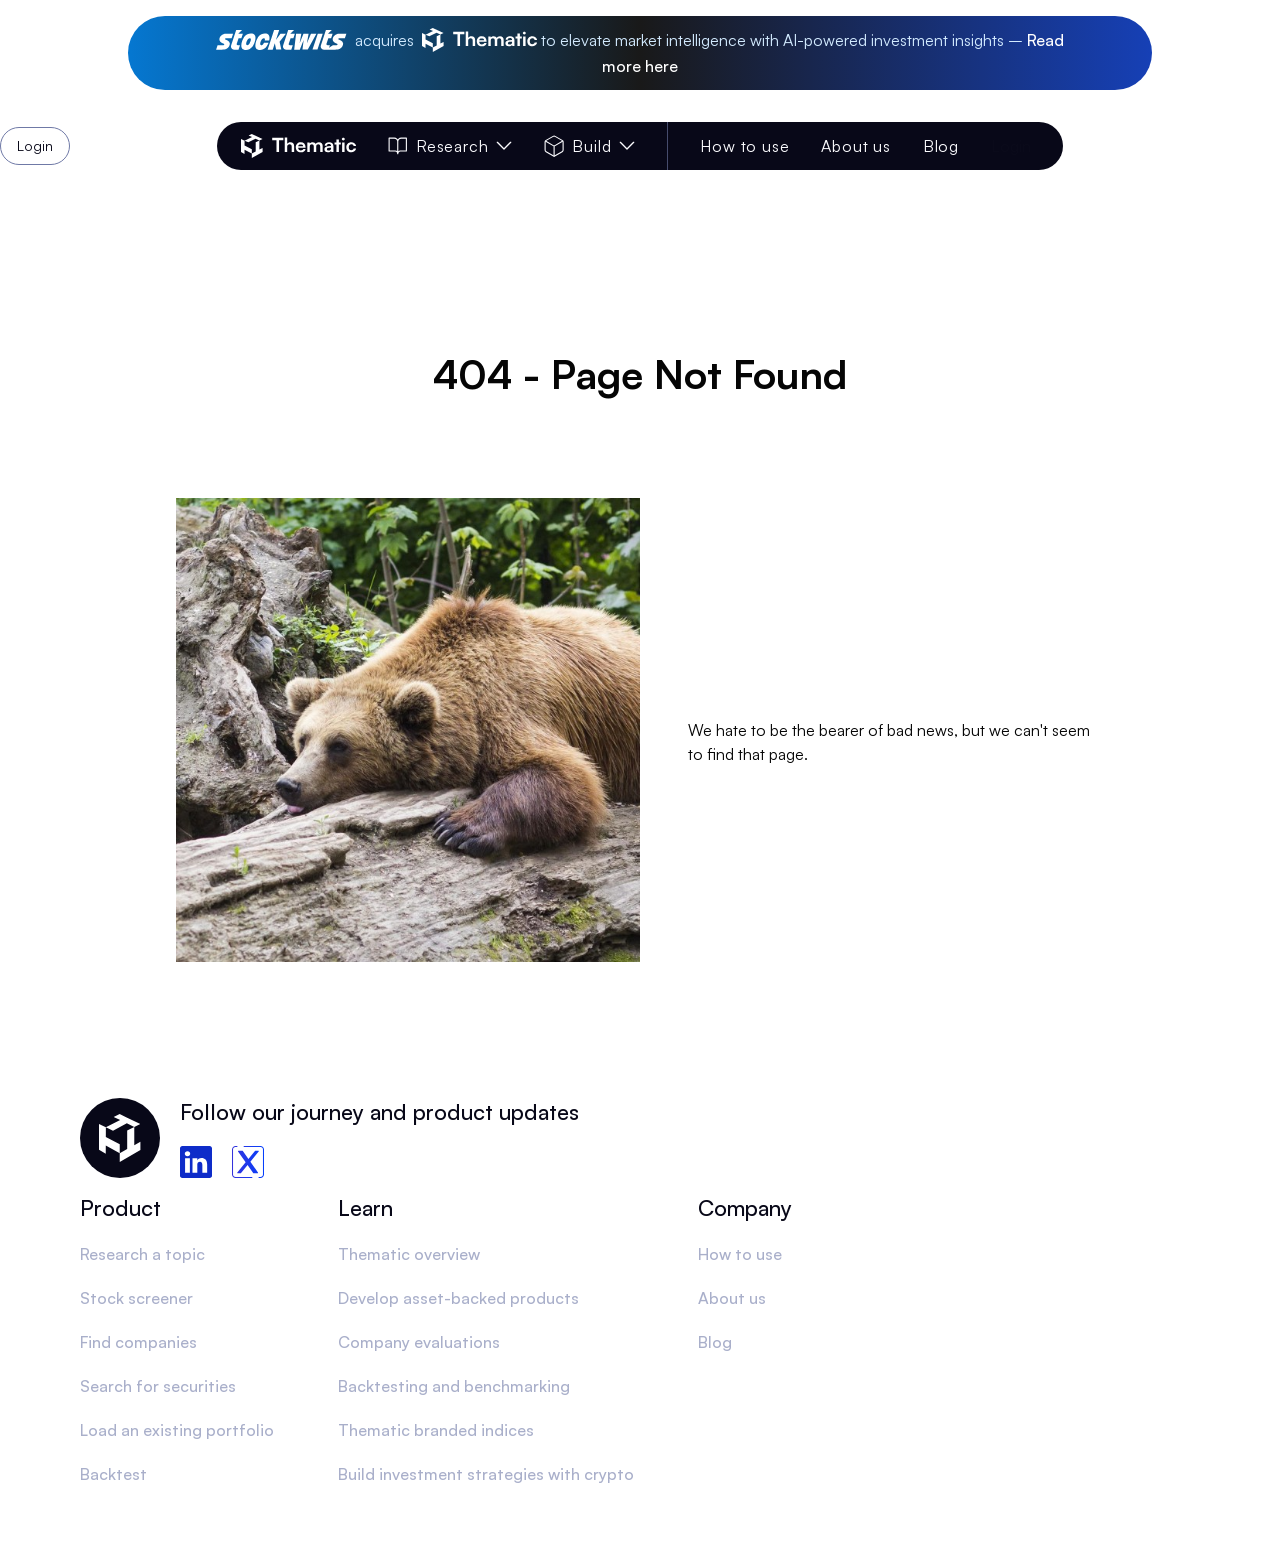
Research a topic (142, 1254)
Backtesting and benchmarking (454, 1386)
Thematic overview (409, 1254)
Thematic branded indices (436, 1430)
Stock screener (136, 1298)
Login (1011, 146)
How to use (744, 146)
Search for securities (158, 1386)
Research (450, 146)
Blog (941, 146)
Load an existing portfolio (177, 1430)
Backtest (113, 1474)
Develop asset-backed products (458, 1298)
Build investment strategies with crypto (486, 1474)
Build (589, 146)
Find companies (138, 1342)
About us (855, 146)
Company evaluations (419, 1342)
